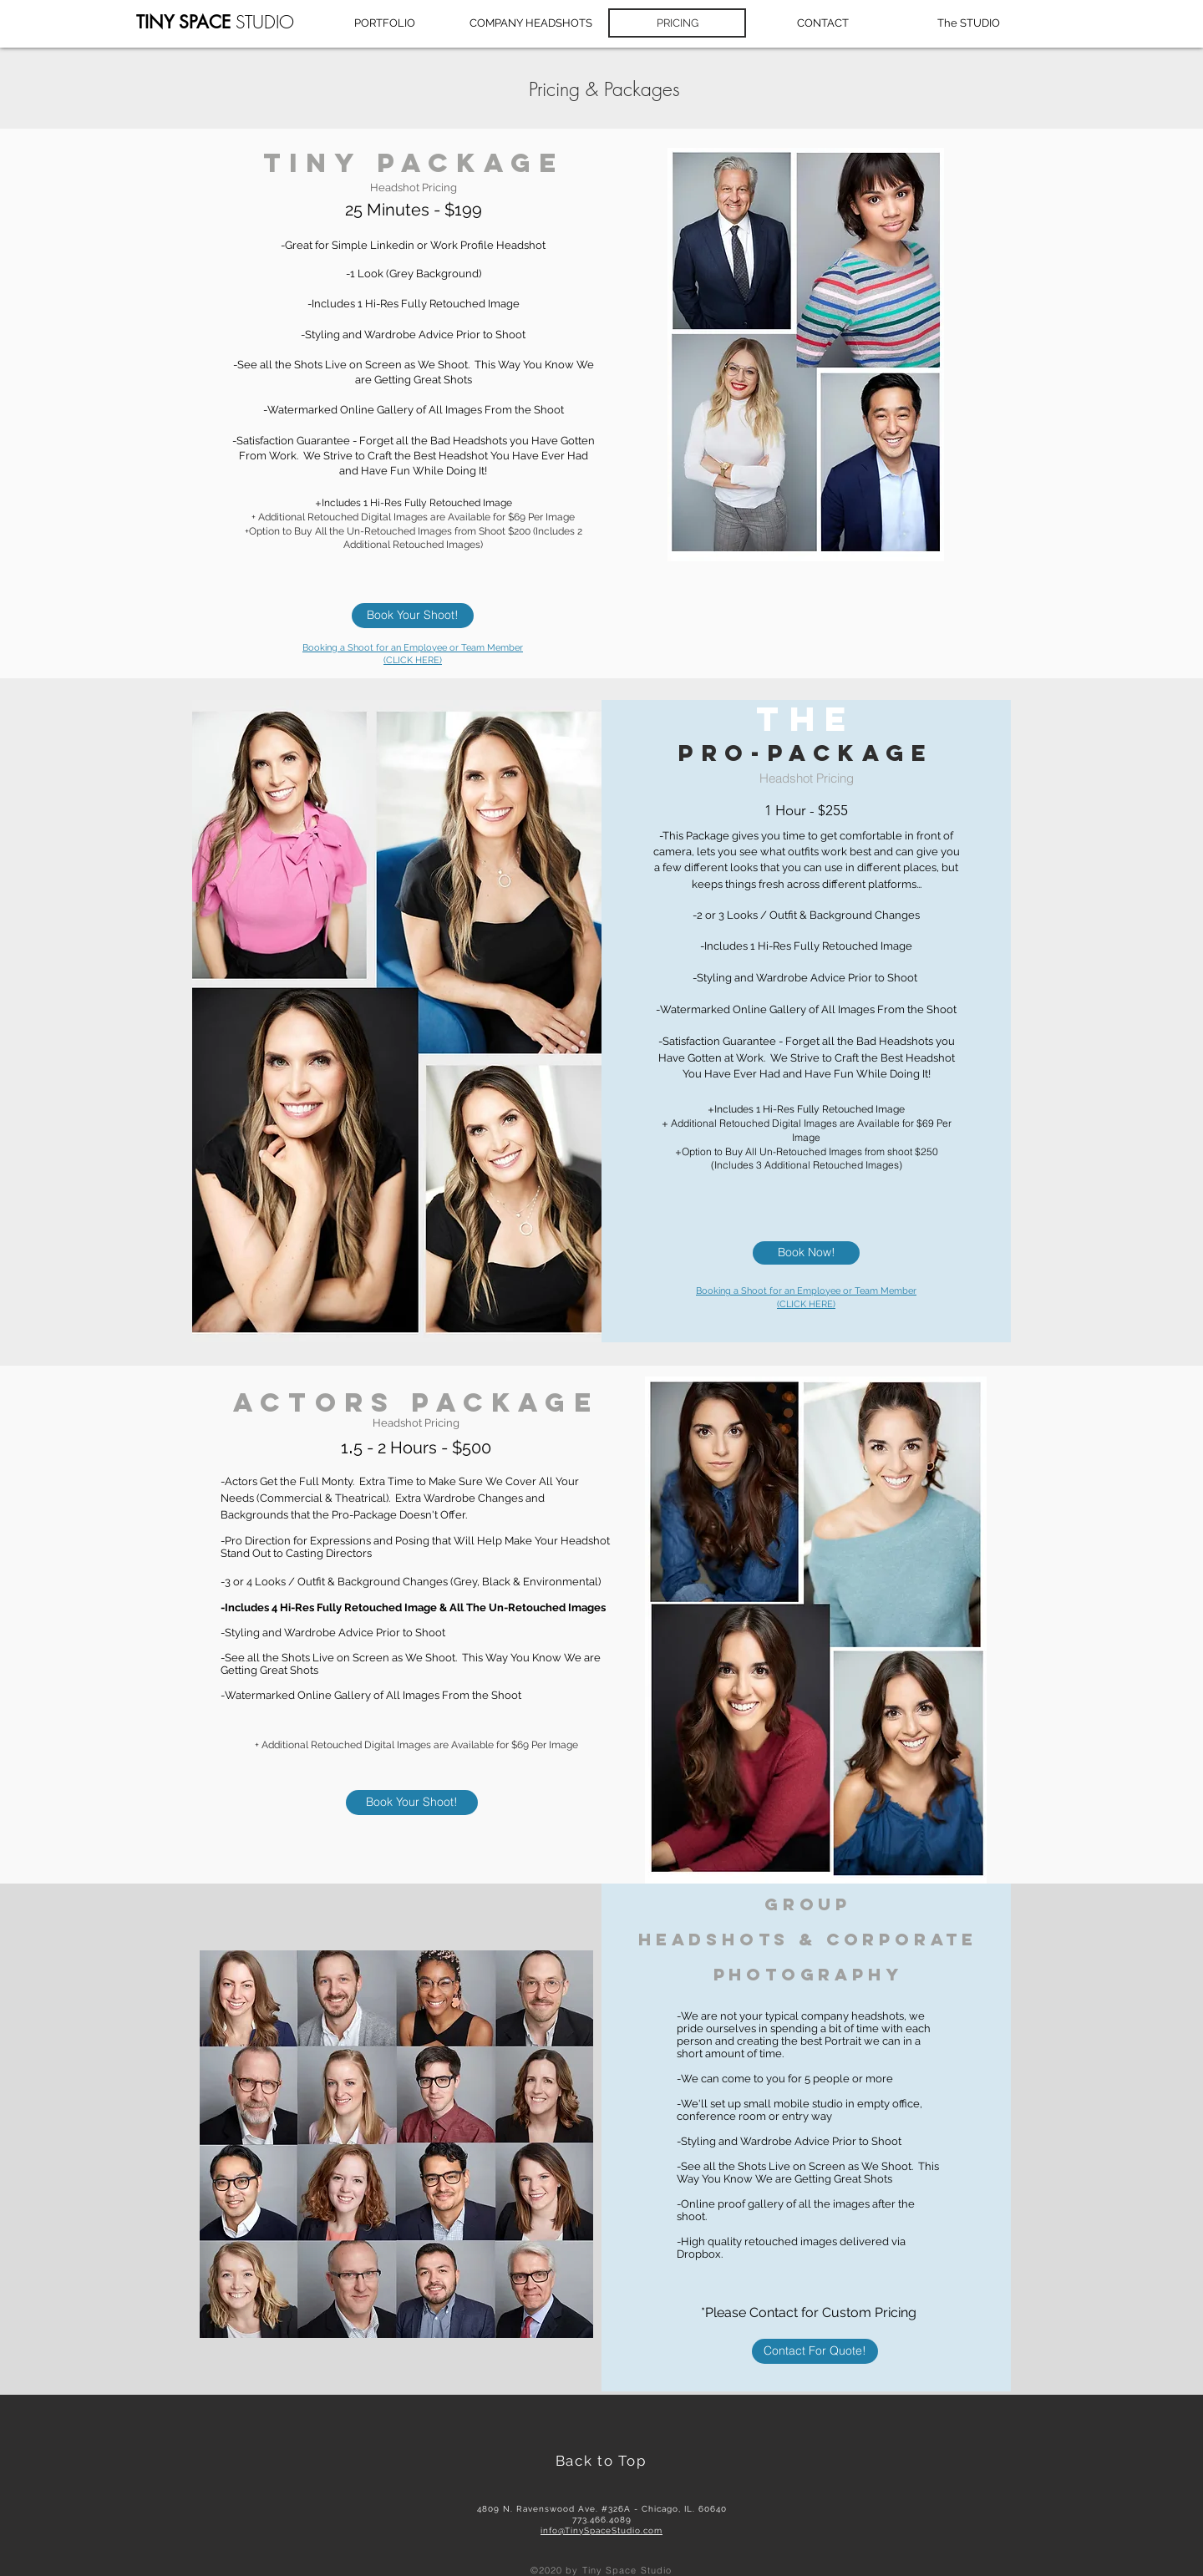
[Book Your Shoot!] (413, 615)
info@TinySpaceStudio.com (601, 2530)
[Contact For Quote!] (815, 2351)
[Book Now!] (806, 1253)
